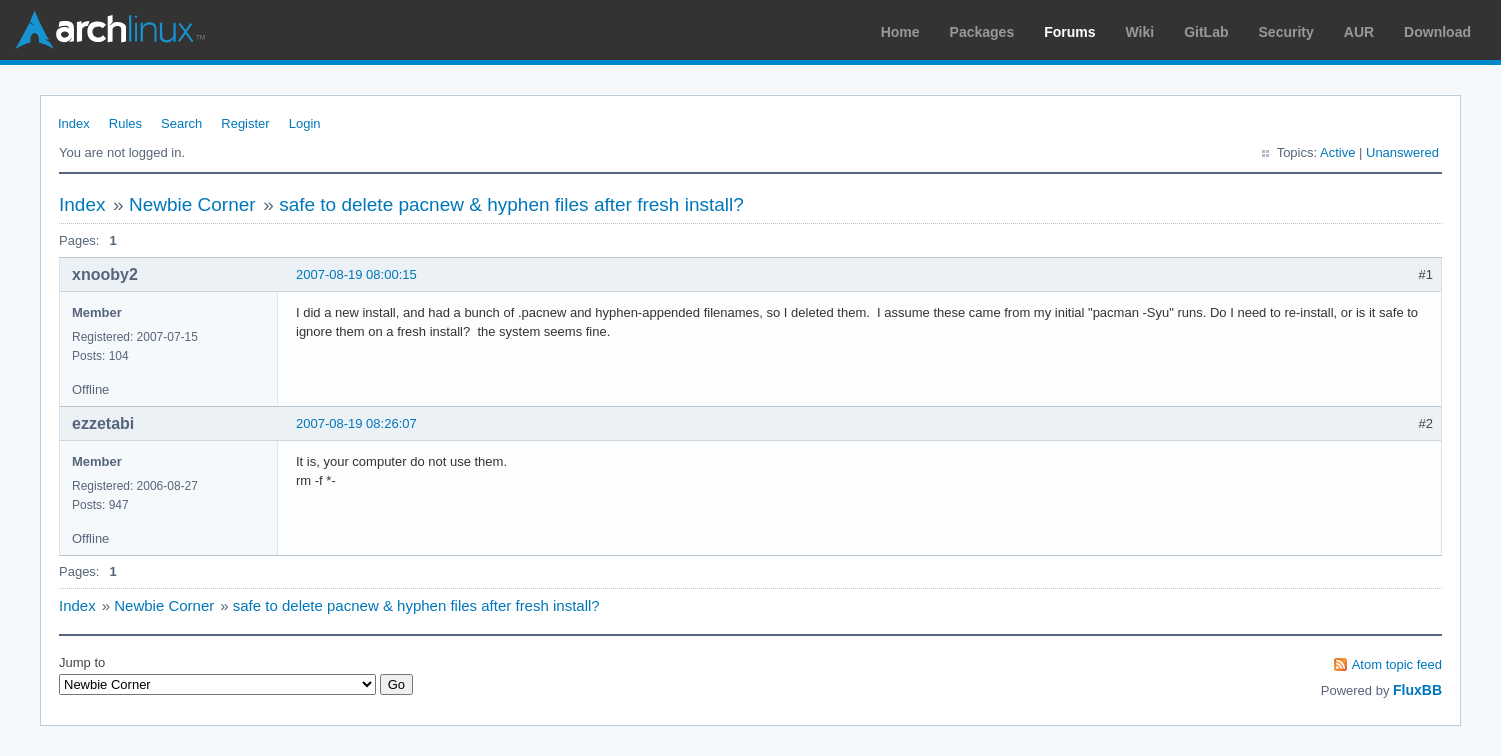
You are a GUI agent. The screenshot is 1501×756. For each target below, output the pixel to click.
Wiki (1140, 32)
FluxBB (1417, 690)
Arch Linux (110, 30)
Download (1437, 32)
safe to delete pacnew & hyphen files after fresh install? (511, 204)
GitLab (1206, 32)
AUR (1359, 32)
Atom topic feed (1397, 664)
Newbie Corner (192, 204)
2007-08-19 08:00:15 (356, 274)
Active (1337, 152)
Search (181, 123)
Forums (1069, 32)
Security (1286, 32)
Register (245, 123)
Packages (982, 32)
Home (900, 32)
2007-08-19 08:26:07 (356, 423)
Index (74, 123)
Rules (125, 123)
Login (305, 123)
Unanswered (1402, 152)
